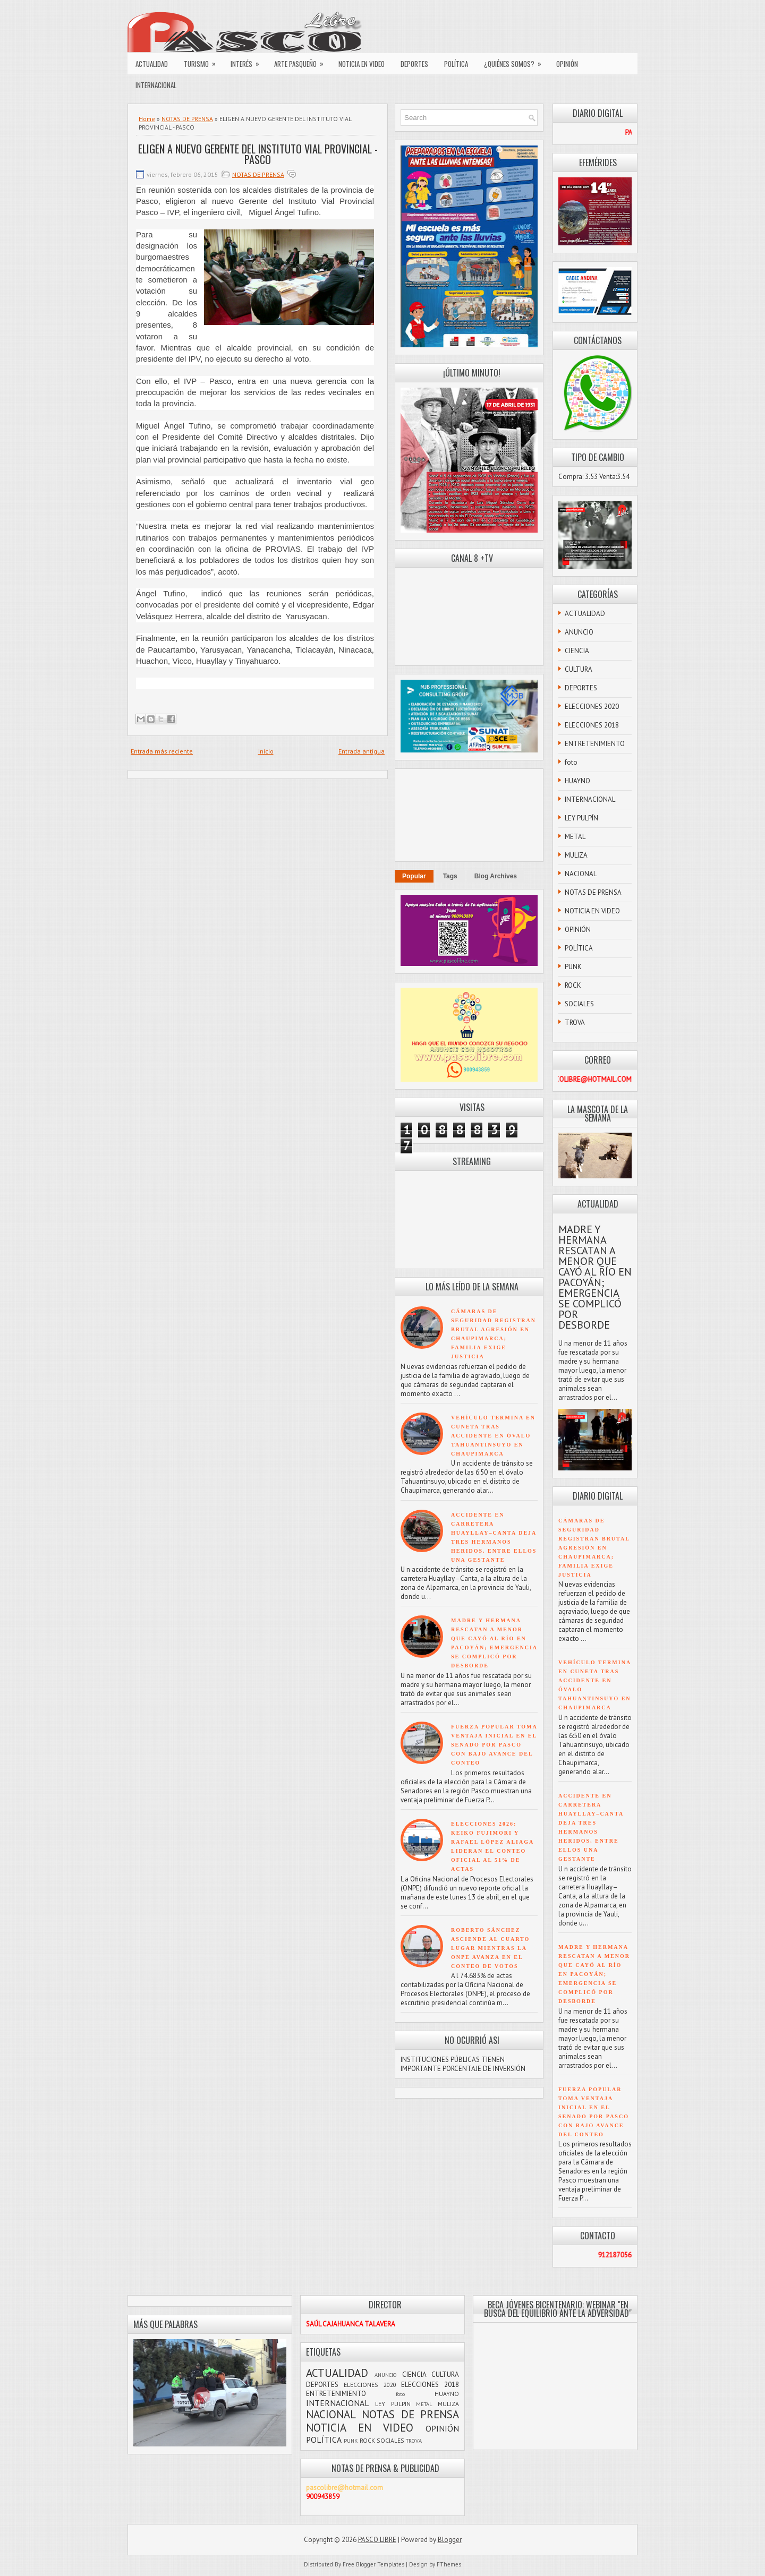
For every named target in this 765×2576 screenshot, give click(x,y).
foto (571, 762)
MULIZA (576, 855)
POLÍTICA (456, 63)
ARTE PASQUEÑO (302, 61)
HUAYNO (577, 780)
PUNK (573, 966)
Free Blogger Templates (373, 2564)
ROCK (573, 985)
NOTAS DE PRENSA (187, 119)
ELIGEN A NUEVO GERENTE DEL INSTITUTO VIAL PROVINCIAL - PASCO (258, 154)
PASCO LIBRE (377, 2539)
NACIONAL (581, 873)
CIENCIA (577, 650)
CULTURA (578, 669)
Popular (414, 876)
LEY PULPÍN (581, 818)
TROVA (575, 1022)
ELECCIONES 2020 (592, 706)
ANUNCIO (579, 632)
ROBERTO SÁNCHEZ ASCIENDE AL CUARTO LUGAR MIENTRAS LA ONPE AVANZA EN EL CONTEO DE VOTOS (490, 1948)
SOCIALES (579, 1003)
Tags (450, 876)
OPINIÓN (567, 63)
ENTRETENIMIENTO (595, 743)
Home (147, 119)
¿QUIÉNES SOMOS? (516, 61)
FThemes (449, 2564)
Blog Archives (495, 876)
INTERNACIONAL (155, 85)
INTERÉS (248, 61)
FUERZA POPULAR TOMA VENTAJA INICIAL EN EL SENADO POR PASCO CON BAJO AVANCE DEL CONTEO (494, 1745)
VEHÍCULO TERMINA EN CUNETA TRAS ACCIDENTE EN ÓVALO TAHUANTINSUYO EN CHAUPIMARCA (493, 1436)
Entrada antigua (361, 751)
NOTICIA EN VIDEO (361, 63)
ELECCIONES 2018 (592, 725)
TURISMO (203, 61)
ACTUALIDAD (151, 63)
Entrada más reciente (162, 751)
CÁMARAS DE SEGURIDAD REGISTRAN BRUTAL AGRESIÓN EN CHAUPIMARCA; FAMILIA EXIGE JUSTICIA (594, 1548)
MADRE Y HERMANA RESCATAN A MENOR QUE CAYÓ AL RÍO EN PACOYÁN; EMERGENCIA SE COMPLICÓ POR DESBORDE (595, 1277)
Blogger (450, 2539)
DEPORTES (414, 63)
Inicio (266, 751)
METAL (575, 836)
